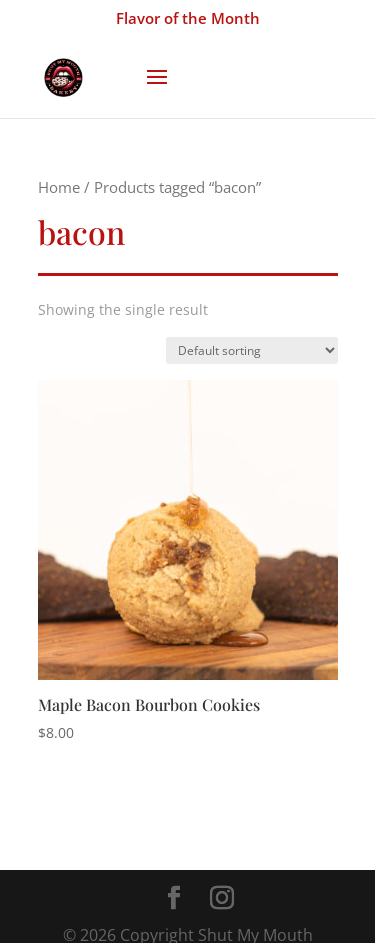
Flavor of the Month (188, 18)
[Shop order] (252, 350)
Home (59, 187)
